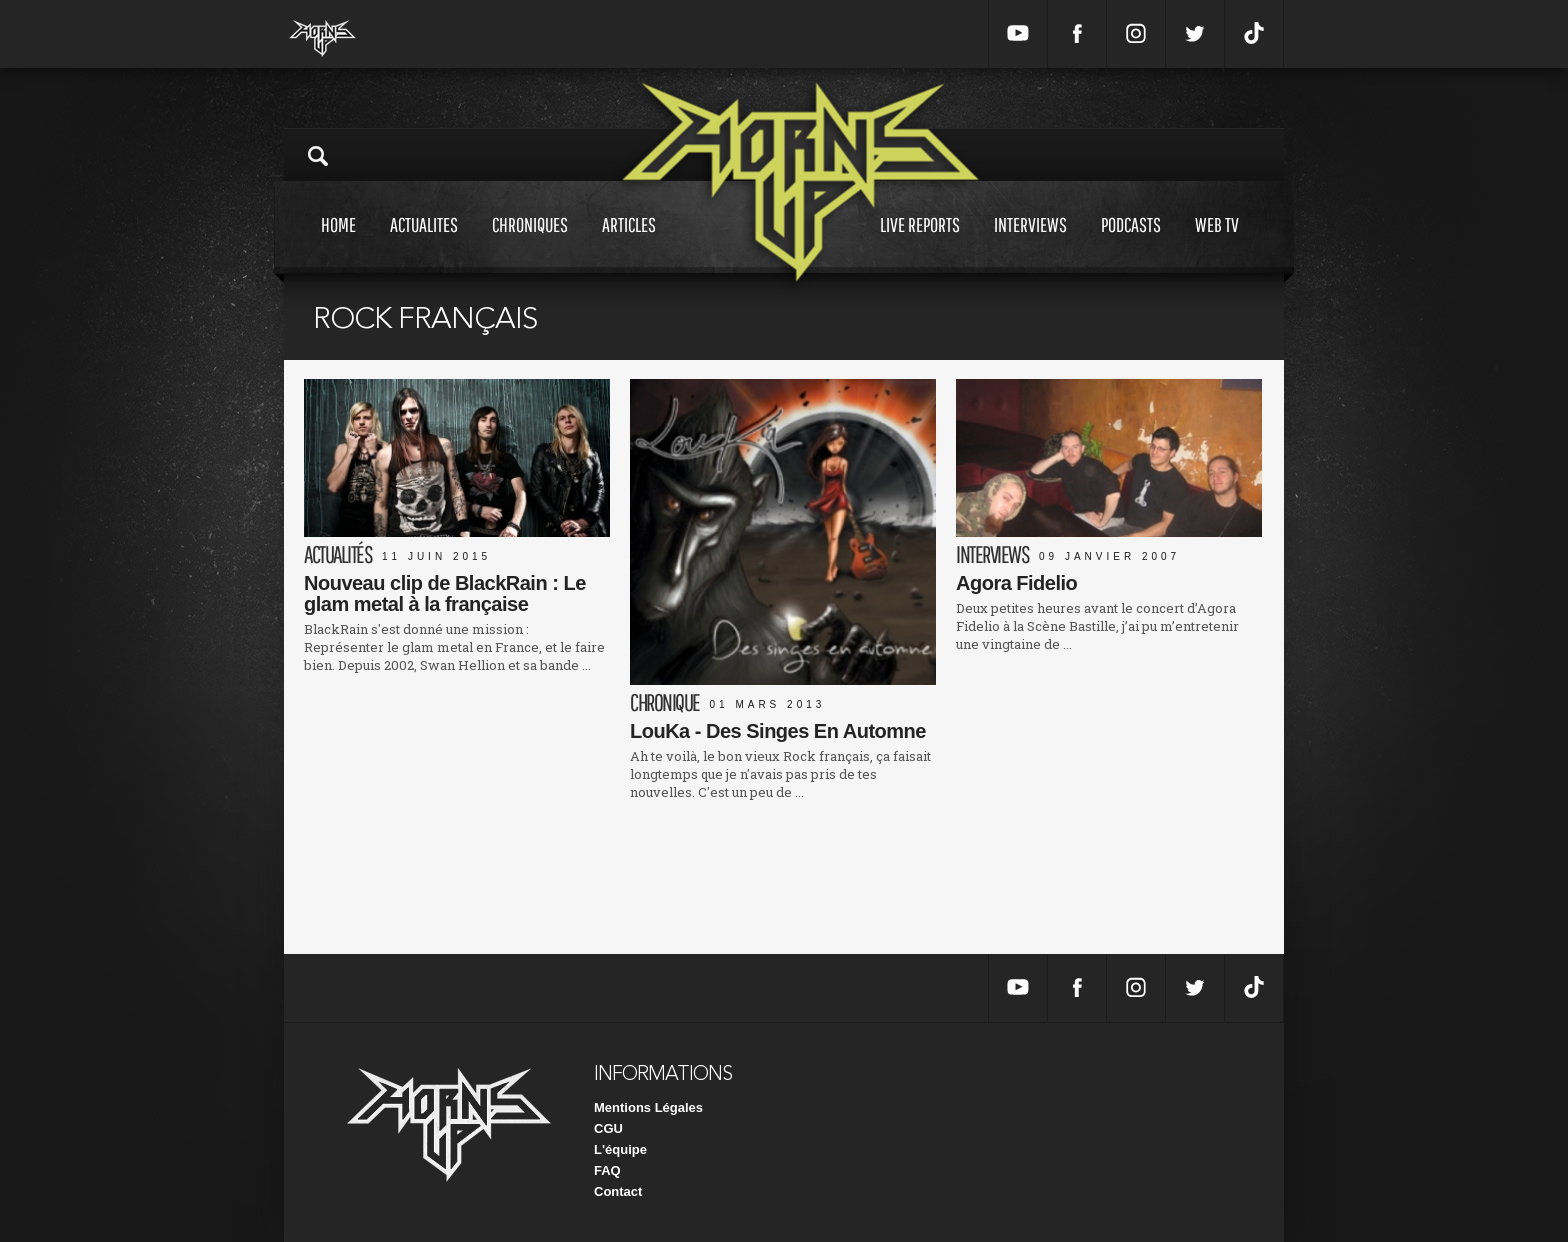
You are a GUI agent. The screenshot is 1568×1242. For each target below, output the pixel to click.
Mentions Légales (648, 1107)
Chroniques (530, 243)
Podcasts (1131, 243)
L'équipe (620, 1149)
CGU (608, 1128)
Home (338, 243)
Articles (629, 243)
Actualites (424, 243)
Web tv (1217, 243)
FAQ (607, 1170)
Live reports (920, 243)
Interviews (1030, 243)
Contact (618, 1191)
